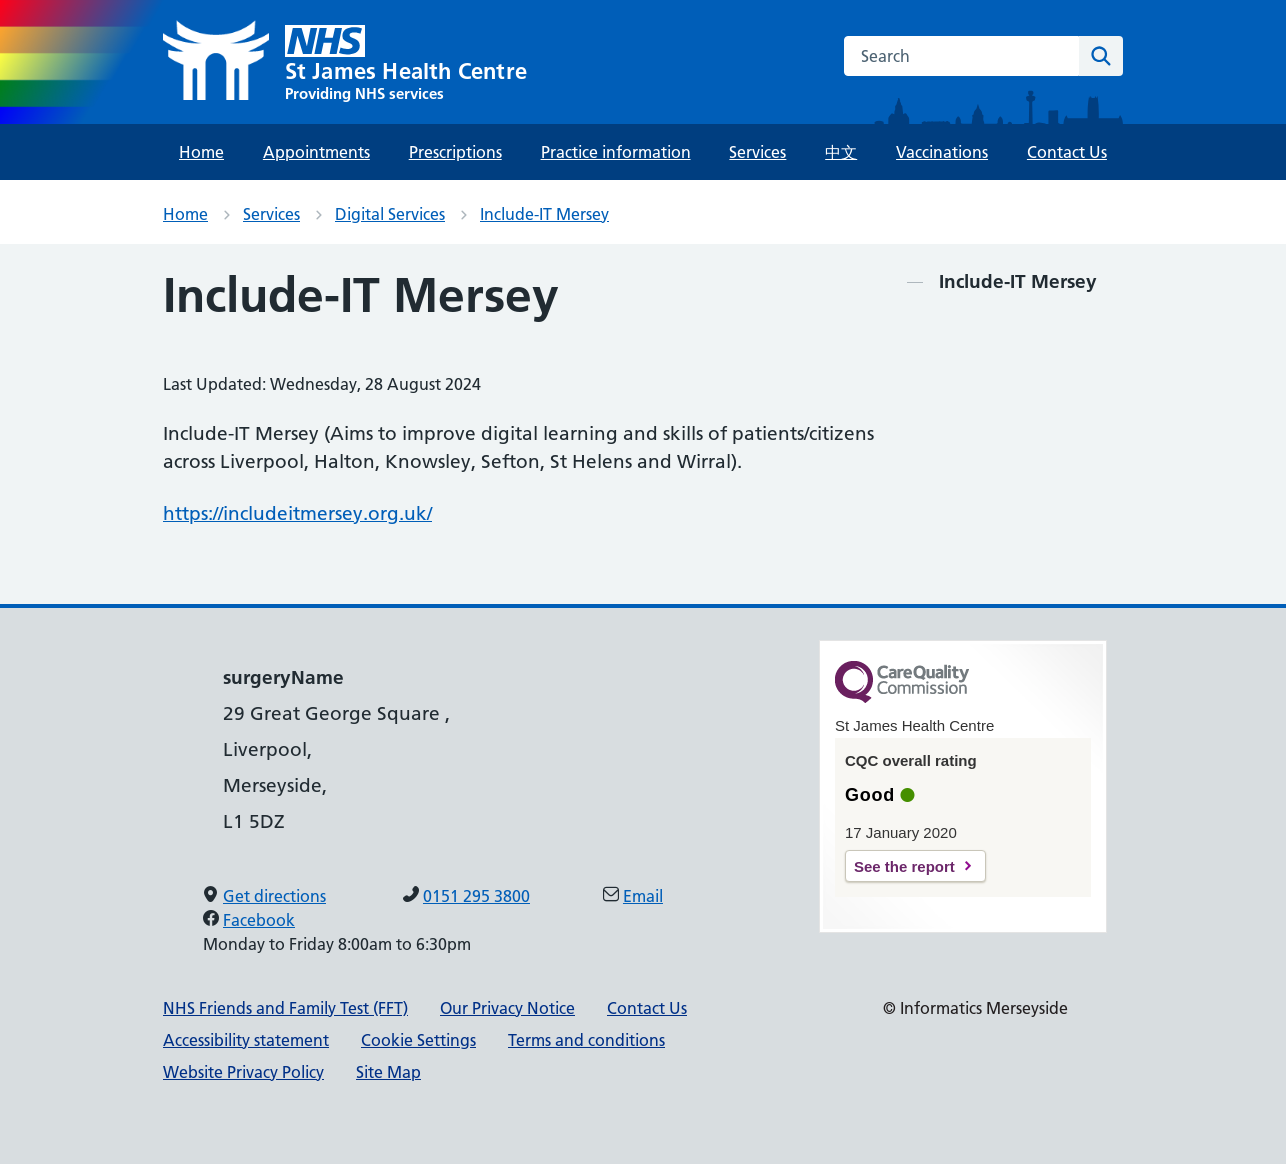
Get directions (274, 896)
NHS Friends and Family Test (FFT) (285, 1008)
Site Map (388, 1072)
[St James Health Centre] (345, 62)
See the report (904, 866)
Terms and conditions (586, 1040)
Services (757, 152)
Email (643, 896)
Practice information (616, 152)
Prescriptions (455, 152)
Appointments (316, 152)
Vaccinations (942, 152)
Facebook (259, 920)
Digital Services (390, 214)
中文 (841, 152)
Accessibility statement (246, 1040)
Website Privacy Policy (243, 1072)
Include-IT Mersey (544, 214)
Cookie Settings (418, 1040)
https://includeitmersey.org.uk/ (297, 513)
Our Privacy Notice (507, 1008)
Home (201, 152)
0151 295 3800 (476, 896)
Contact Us (1067, 152)
